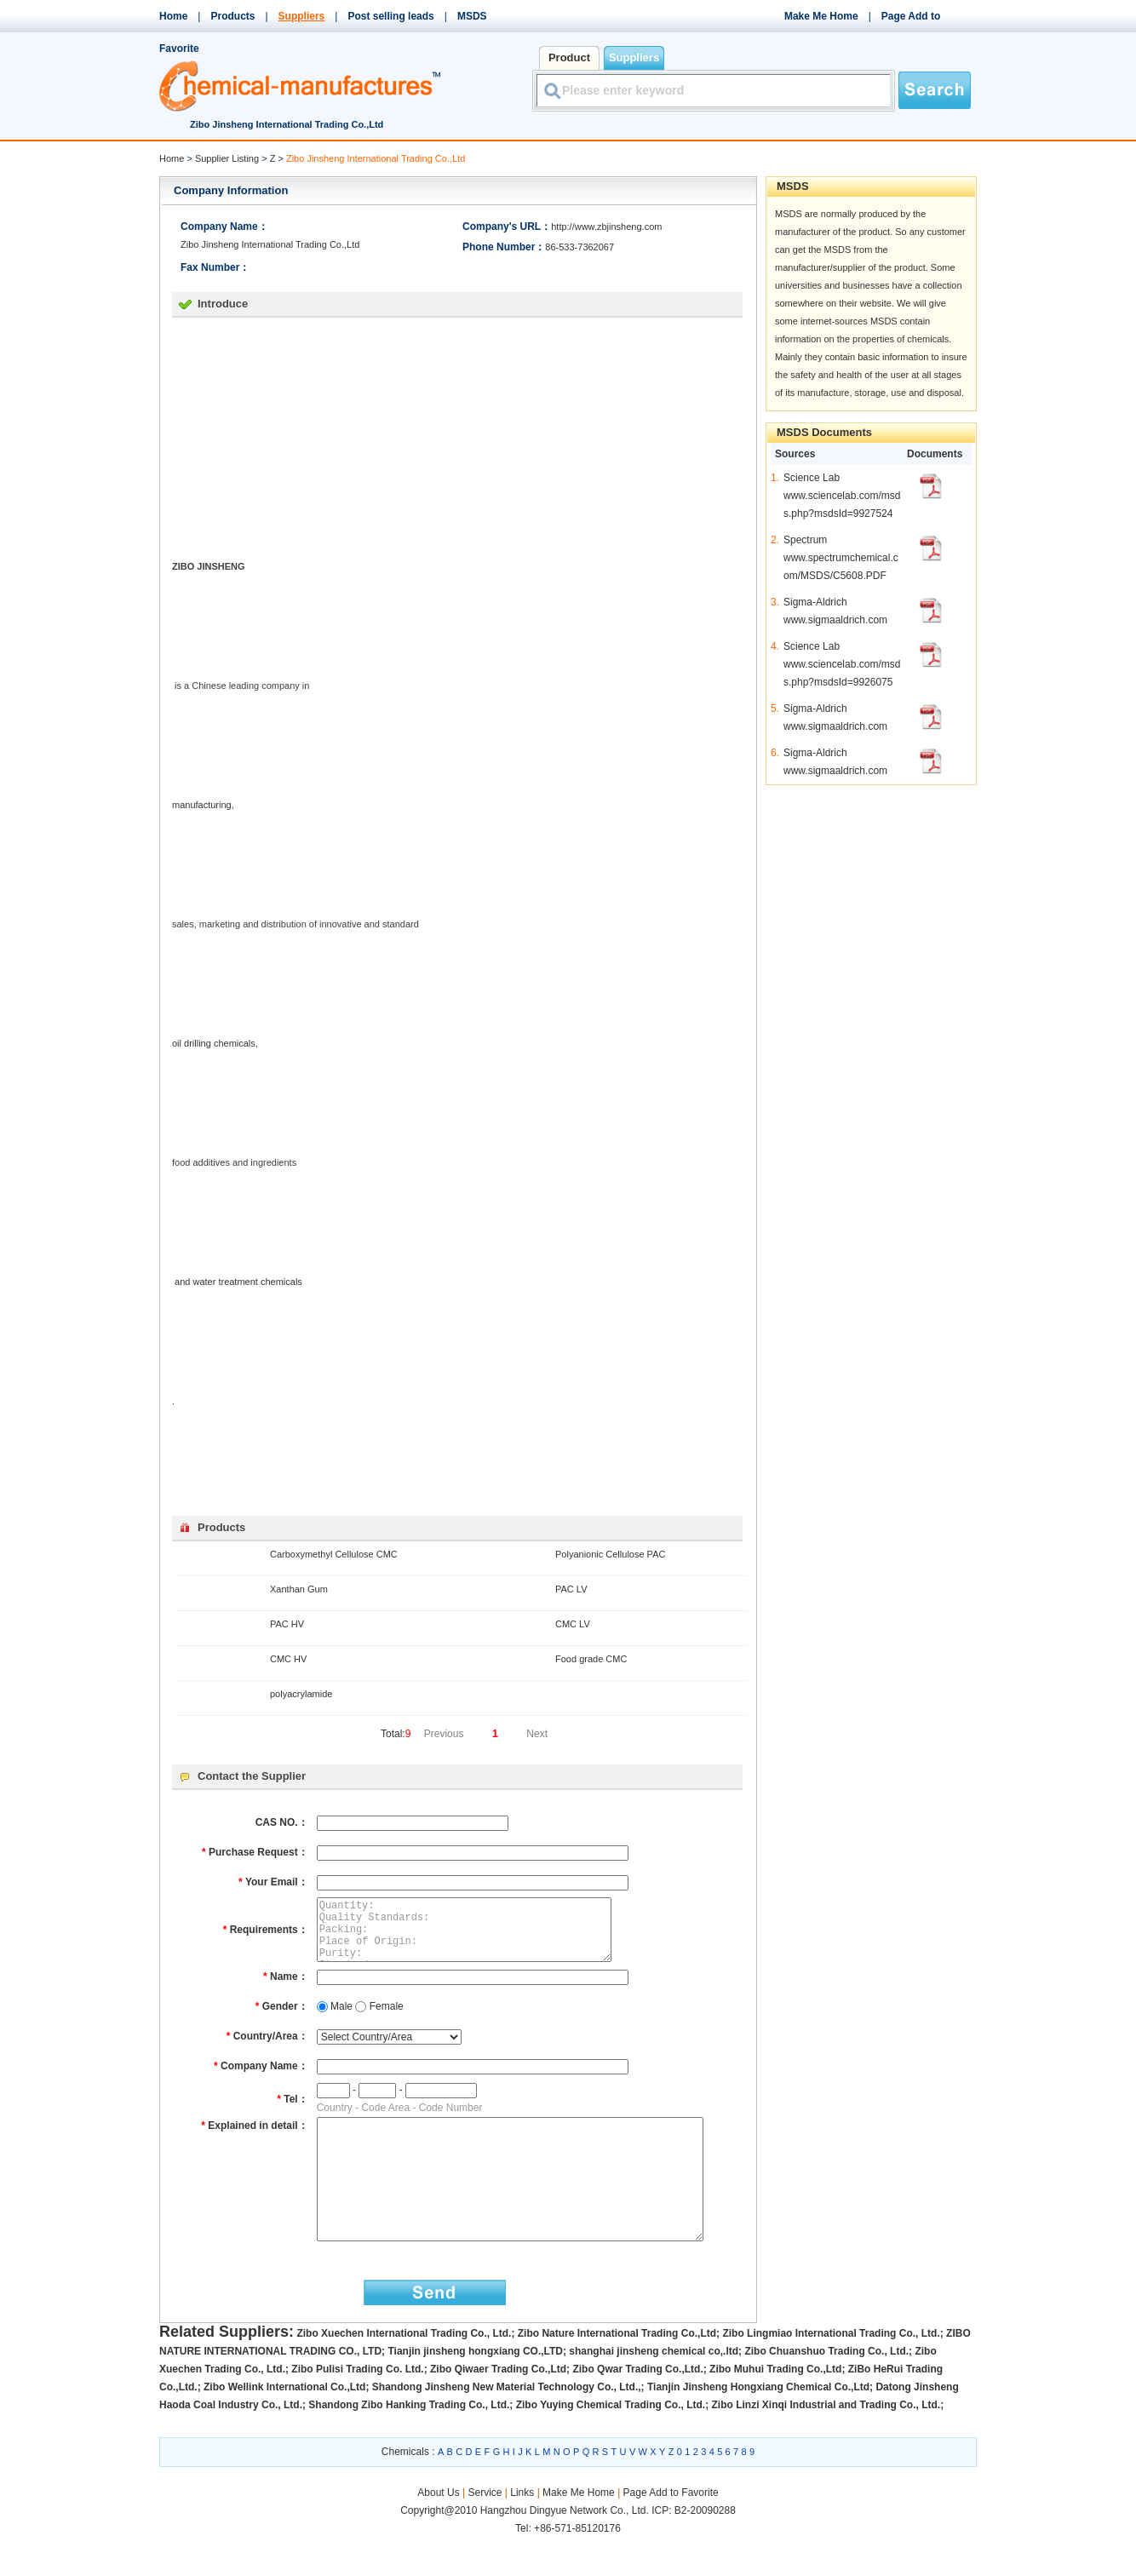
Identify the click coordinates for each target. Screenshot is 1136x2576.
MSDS (472, 16)
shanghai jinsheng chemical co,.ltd (653, 2389)
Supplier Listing (227, 158)
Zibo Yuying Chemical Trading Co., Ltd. (610, 2443)
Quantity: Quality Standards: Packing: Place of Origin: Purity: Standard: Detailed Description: (478, 1936)
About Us (439, 2531)
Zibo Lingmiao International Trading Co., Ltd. (830, 2372)
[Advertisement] (315, 437)
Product (569, 57)
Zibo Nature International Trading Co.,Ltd (617, 2372)
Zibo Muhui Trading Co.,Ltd (775, 2407)
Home (173, 16)
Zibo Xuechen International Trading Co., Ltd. (403, 2372)
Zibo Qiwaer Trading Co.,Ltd (498, 2407)
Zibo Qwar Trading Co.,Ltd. (637, 2407)
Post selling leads (390, 16)
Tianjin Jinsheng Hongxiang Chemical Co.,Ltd (758, 2425)
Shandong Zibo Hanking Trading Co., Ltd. (408, 2443)
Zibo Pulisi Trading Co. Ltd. (357, 2407)
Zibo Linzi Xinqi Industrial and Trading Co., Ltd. (826, 2443)
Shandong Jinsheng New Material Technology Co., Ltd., (506, 2425)
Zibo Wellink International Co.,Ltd (284, 2425)
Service (485, 2531)
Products (232, 16)
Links (522, 2531)
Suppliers (301, 16)
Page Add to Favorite (671, 2531)
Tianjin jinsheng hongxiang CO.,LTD (475, 2389)
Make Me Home (821, 16)
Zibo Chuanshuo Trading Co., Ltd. (826, 2389)
